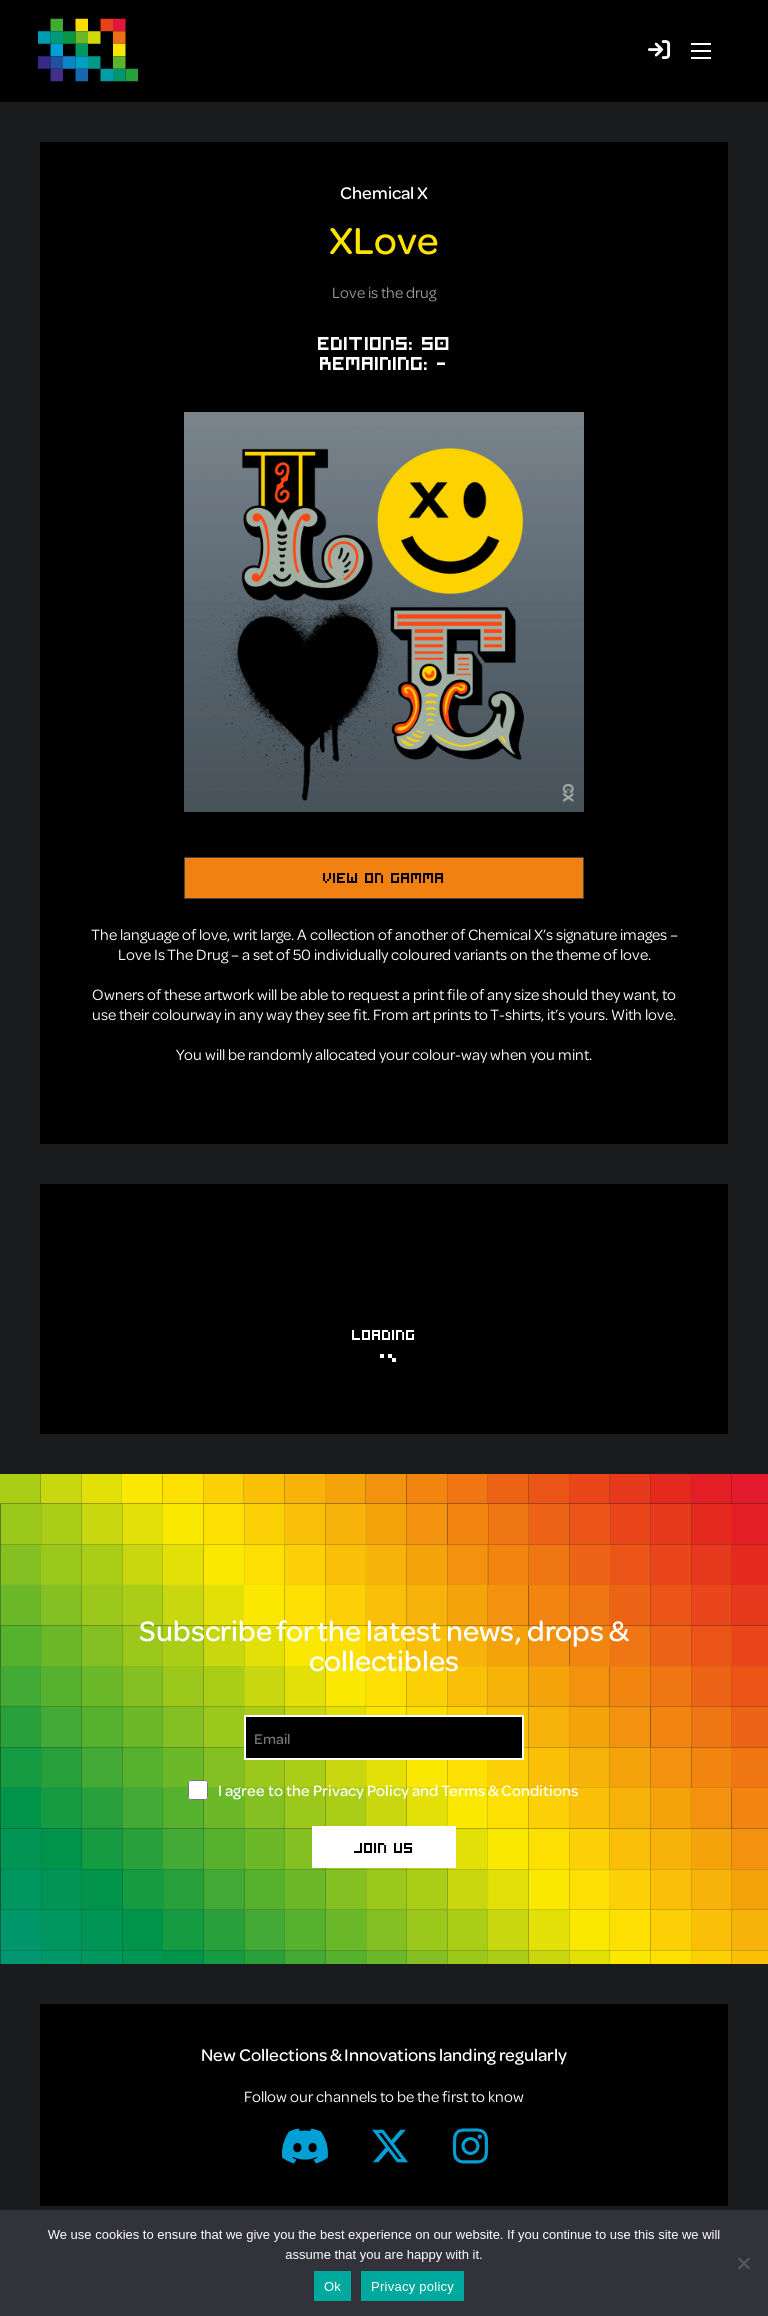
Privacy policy (412, 2286)
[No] (743, 2263)
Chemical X (384, 192)
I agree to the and (398, 1790)
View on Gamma (384, 877)
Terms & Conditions (509, 1790)
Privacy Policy (361, 1790)
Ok (332, 2286)
